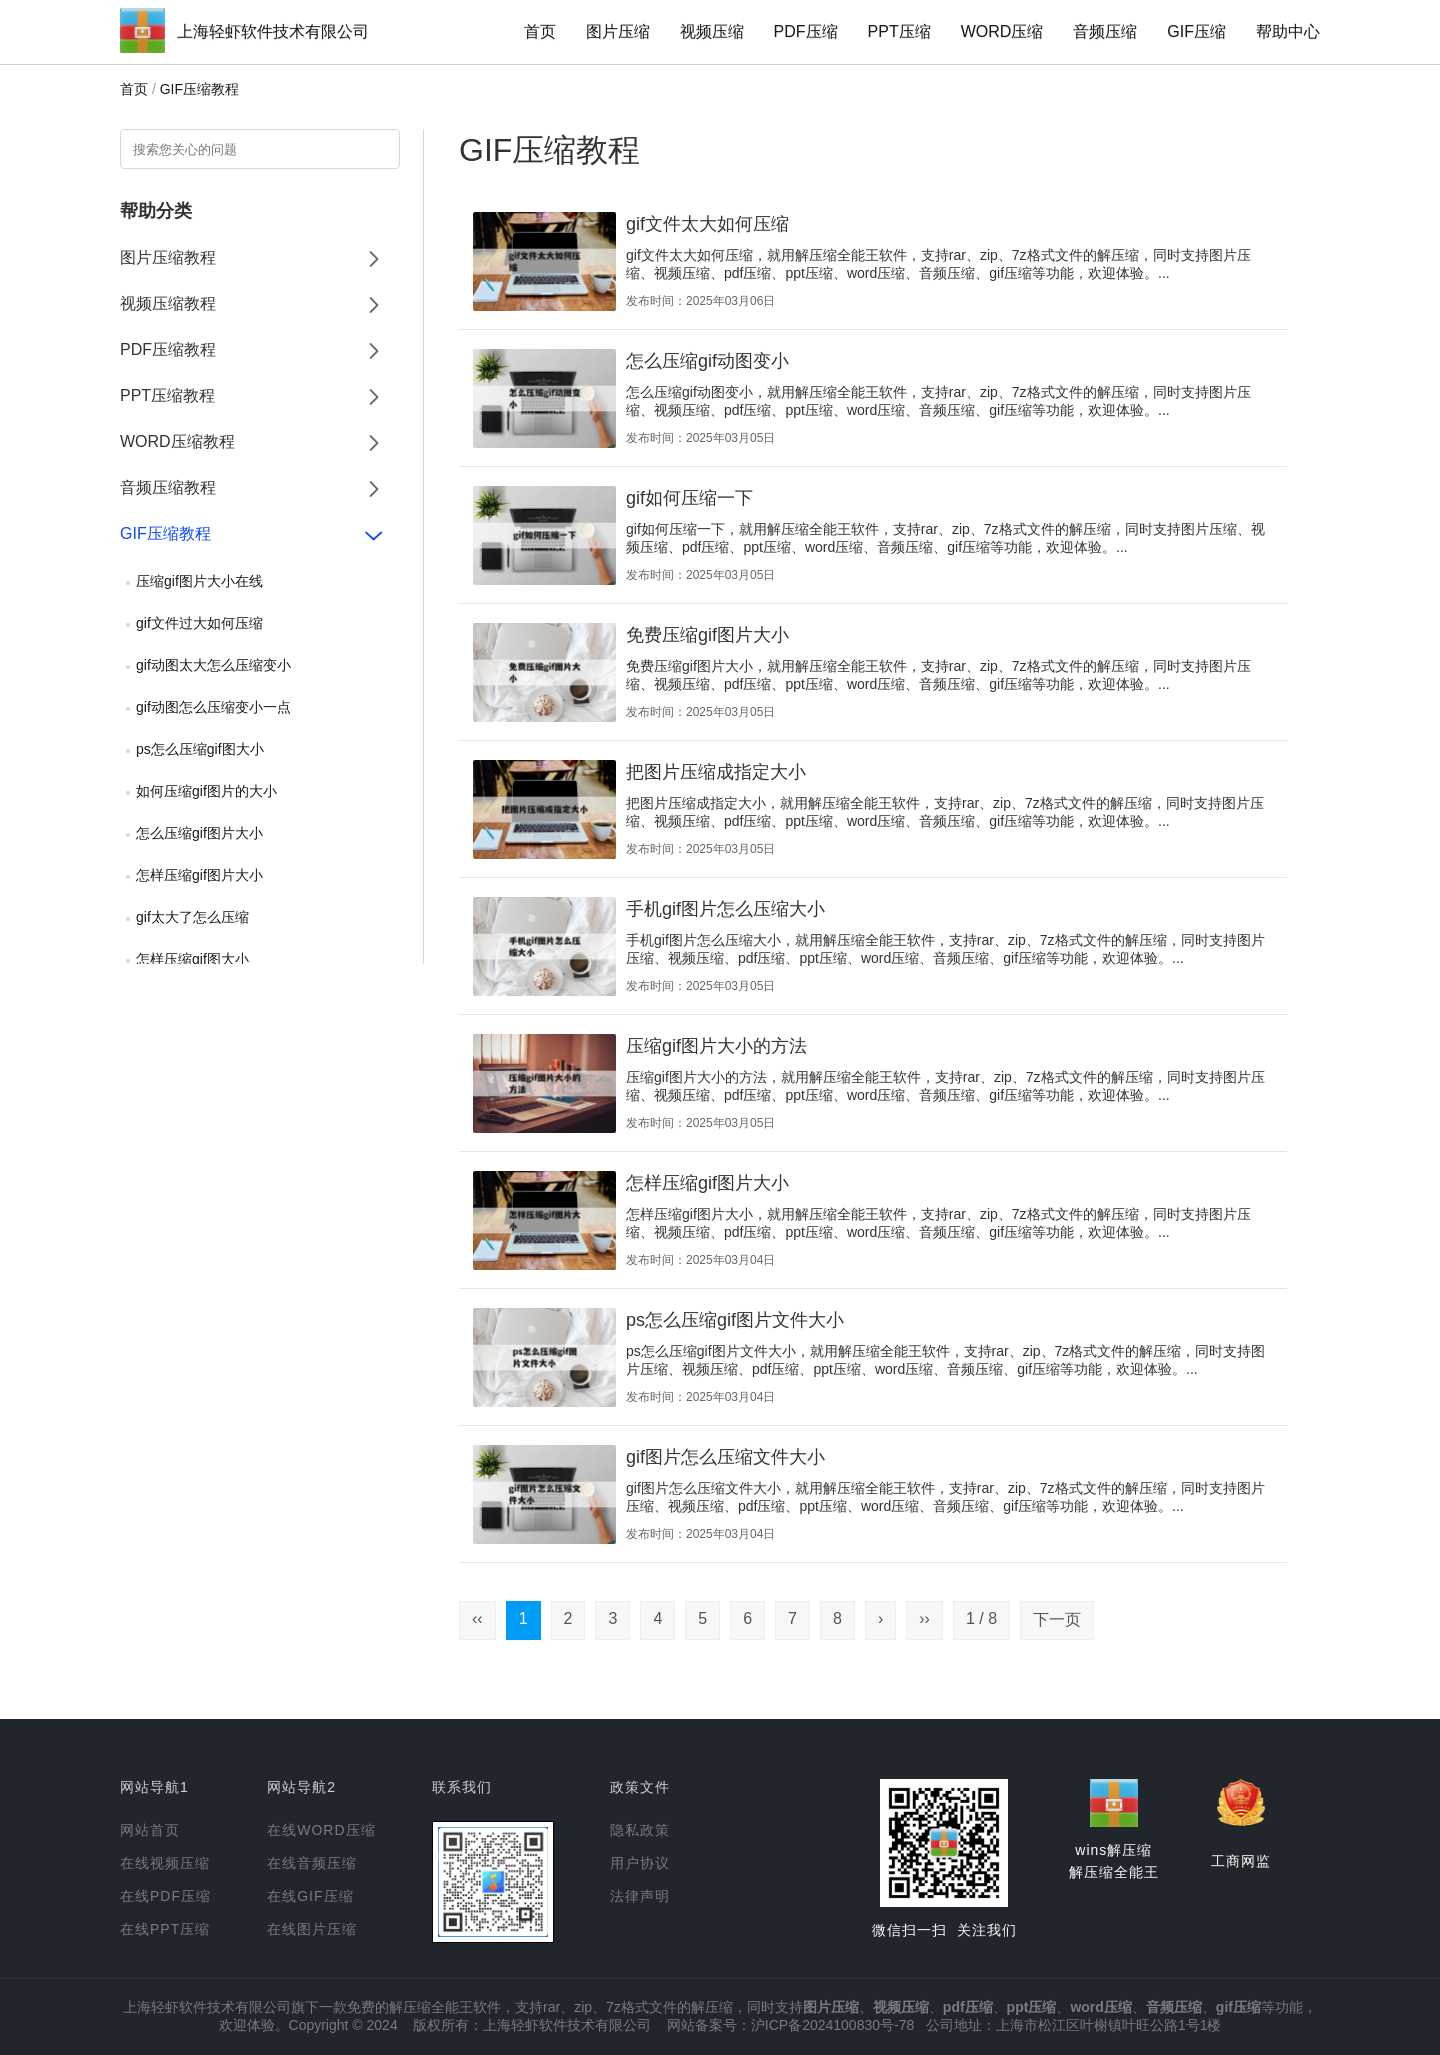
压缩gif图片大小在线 (199, 581)
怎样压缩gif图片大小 (199, 875)
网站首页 (150, 1830)
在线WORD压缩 (321, 1830)
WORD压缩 (1002, 31)
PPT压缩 (899, 31)
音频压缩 (1105, 31)
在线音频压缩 (312, 1863)
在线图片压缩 (312, 1929)
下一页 (1057, 1619)
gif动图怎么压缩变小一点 (213, 707)
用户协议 (640, 1863)
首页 (540, 31)
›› (924, 1618)
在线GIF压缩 (310, 1896)
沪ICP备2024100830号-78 (832, 2025)
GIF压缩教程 (199, 89)
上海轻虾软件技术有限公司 (273, 31)
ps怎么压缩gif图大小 (200, 749)
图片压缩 (618, 31)
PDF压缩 (806, 31)
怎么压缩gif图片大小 (199, 833)
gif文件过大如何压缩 (199, 623)
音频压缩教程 (168, 487)
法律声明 (640, 1896)
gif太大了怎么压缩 (192, 917)
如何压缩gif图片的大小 (206, 791)
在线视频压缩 (165, 1863)
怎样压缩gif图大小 (192, 959)
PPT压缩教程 (167, 395)
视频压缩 (712, 31)
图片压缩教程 (168, 257)
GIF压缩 (1196, 31)
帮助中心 (1288, 31)
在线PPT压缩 (165, 1929)
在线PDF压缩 (165, 1896)
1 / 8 (981, 1618)
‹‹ (477, 1618)
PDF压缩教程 (168, 349)
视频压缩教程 (168, 303)
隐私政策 (640, 1830)
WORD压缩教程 (177, 441)
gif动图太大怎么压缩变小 (213, 665)
